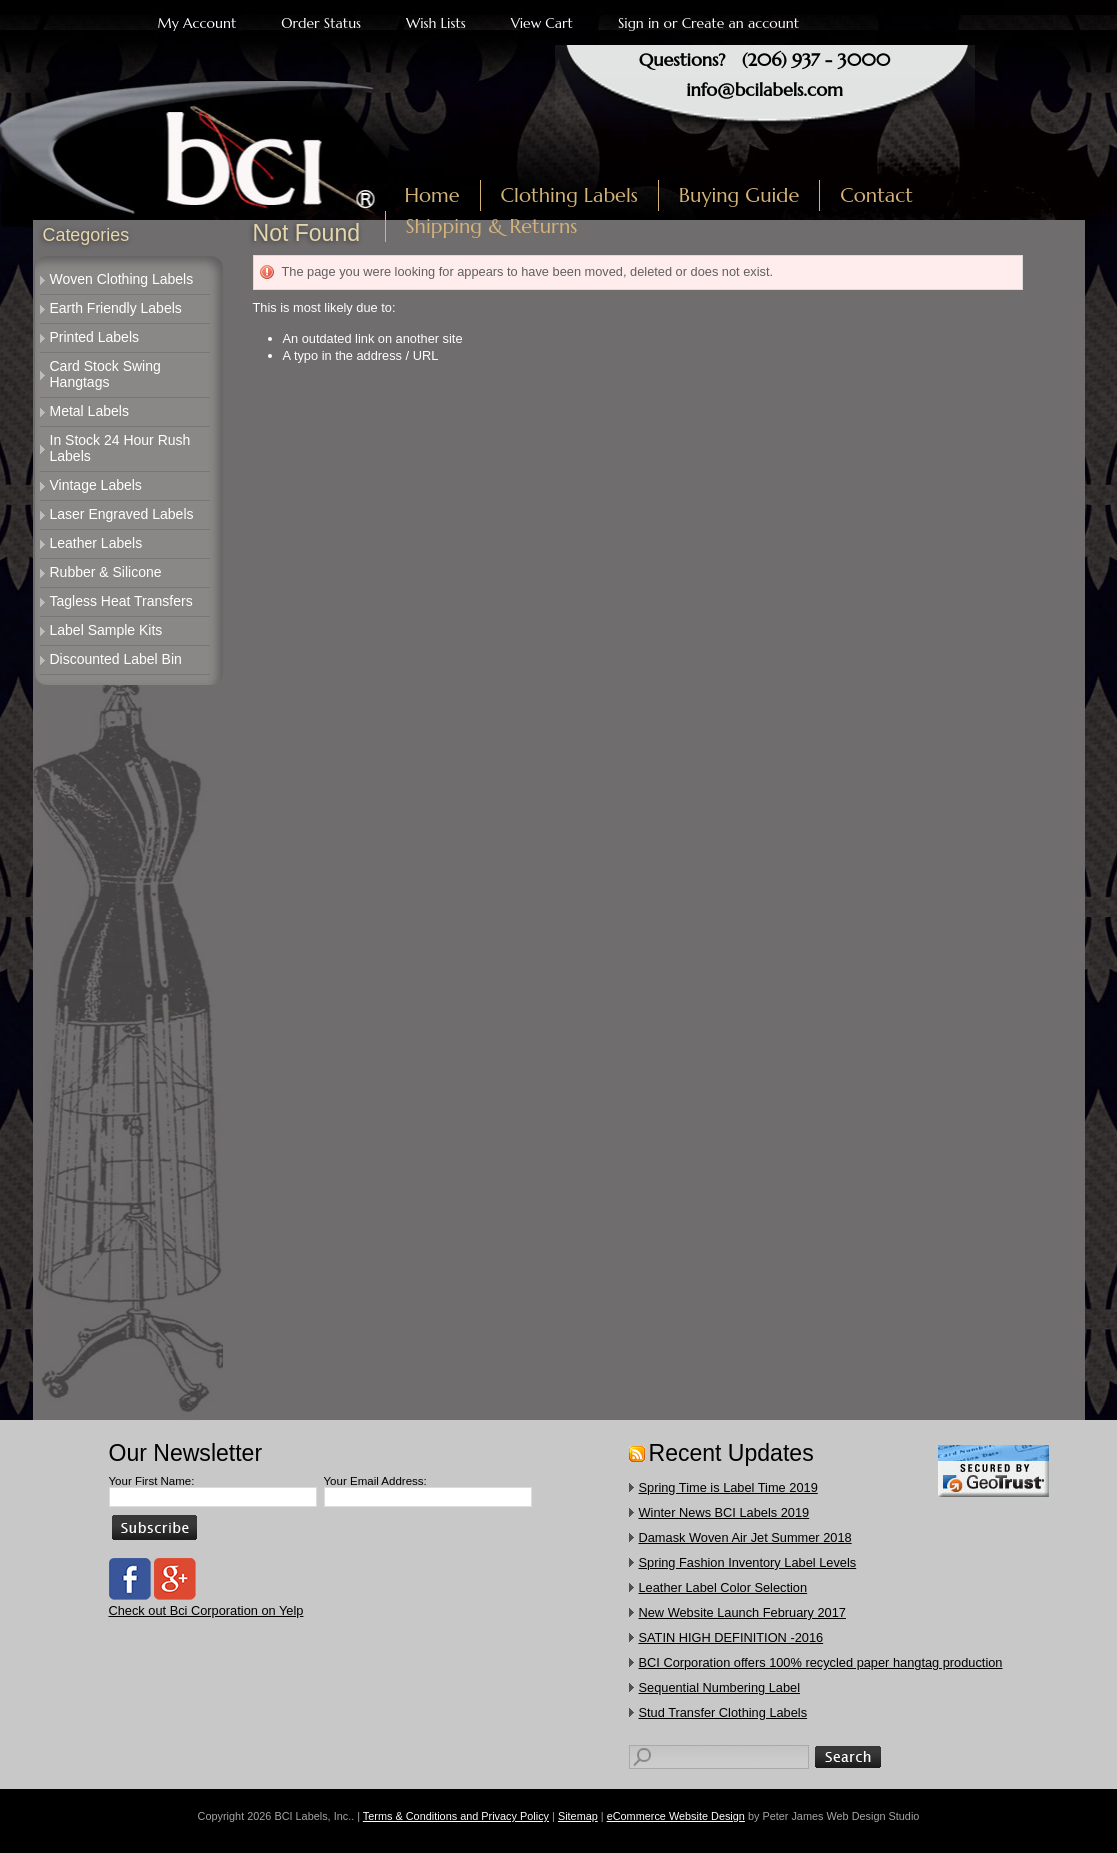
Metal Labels (89, 411)
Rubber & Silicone (106, 572)
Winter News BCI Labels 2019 (724, 1512)
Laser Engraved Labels (122, 514)
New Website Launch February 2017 (742, 1612)
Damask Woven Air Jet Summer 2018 (745, 1537)
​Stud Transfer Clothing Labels (723, 1712)
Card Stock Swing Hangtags (105, 374)
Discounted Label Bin (116, 659)
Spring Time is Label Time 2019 (728, 1487)
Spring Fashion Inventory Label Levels (748, 1562)
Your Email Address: (375, 1481)
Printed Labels (95, 337)
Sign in (638, 23)
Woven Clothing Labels (122, 279)
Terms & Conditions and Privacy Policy (456, 1816)
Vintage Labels (96, 485)
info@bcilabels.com (764, 89)
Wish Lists (436, 23)
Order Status (321, 23)
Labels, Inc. (216, 147)
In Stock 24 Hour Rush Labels (120, 448)
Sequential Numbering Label (720, 1687)
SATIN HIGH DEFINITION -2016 (731, 1637)
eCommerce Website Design (676, 1816)
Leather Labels (96, 543)
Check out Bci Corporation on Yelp (206, 1610)
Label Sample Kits (106, 630)
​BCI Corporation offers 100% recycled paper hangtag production (821, 1662)
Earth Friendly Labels (116, 308)
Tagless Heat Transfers (121, 601)
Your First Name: (152, 1481)
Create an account (740, 23)
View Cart (542, 23)
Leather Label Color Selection (723, 1587)
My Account (197, 23)
